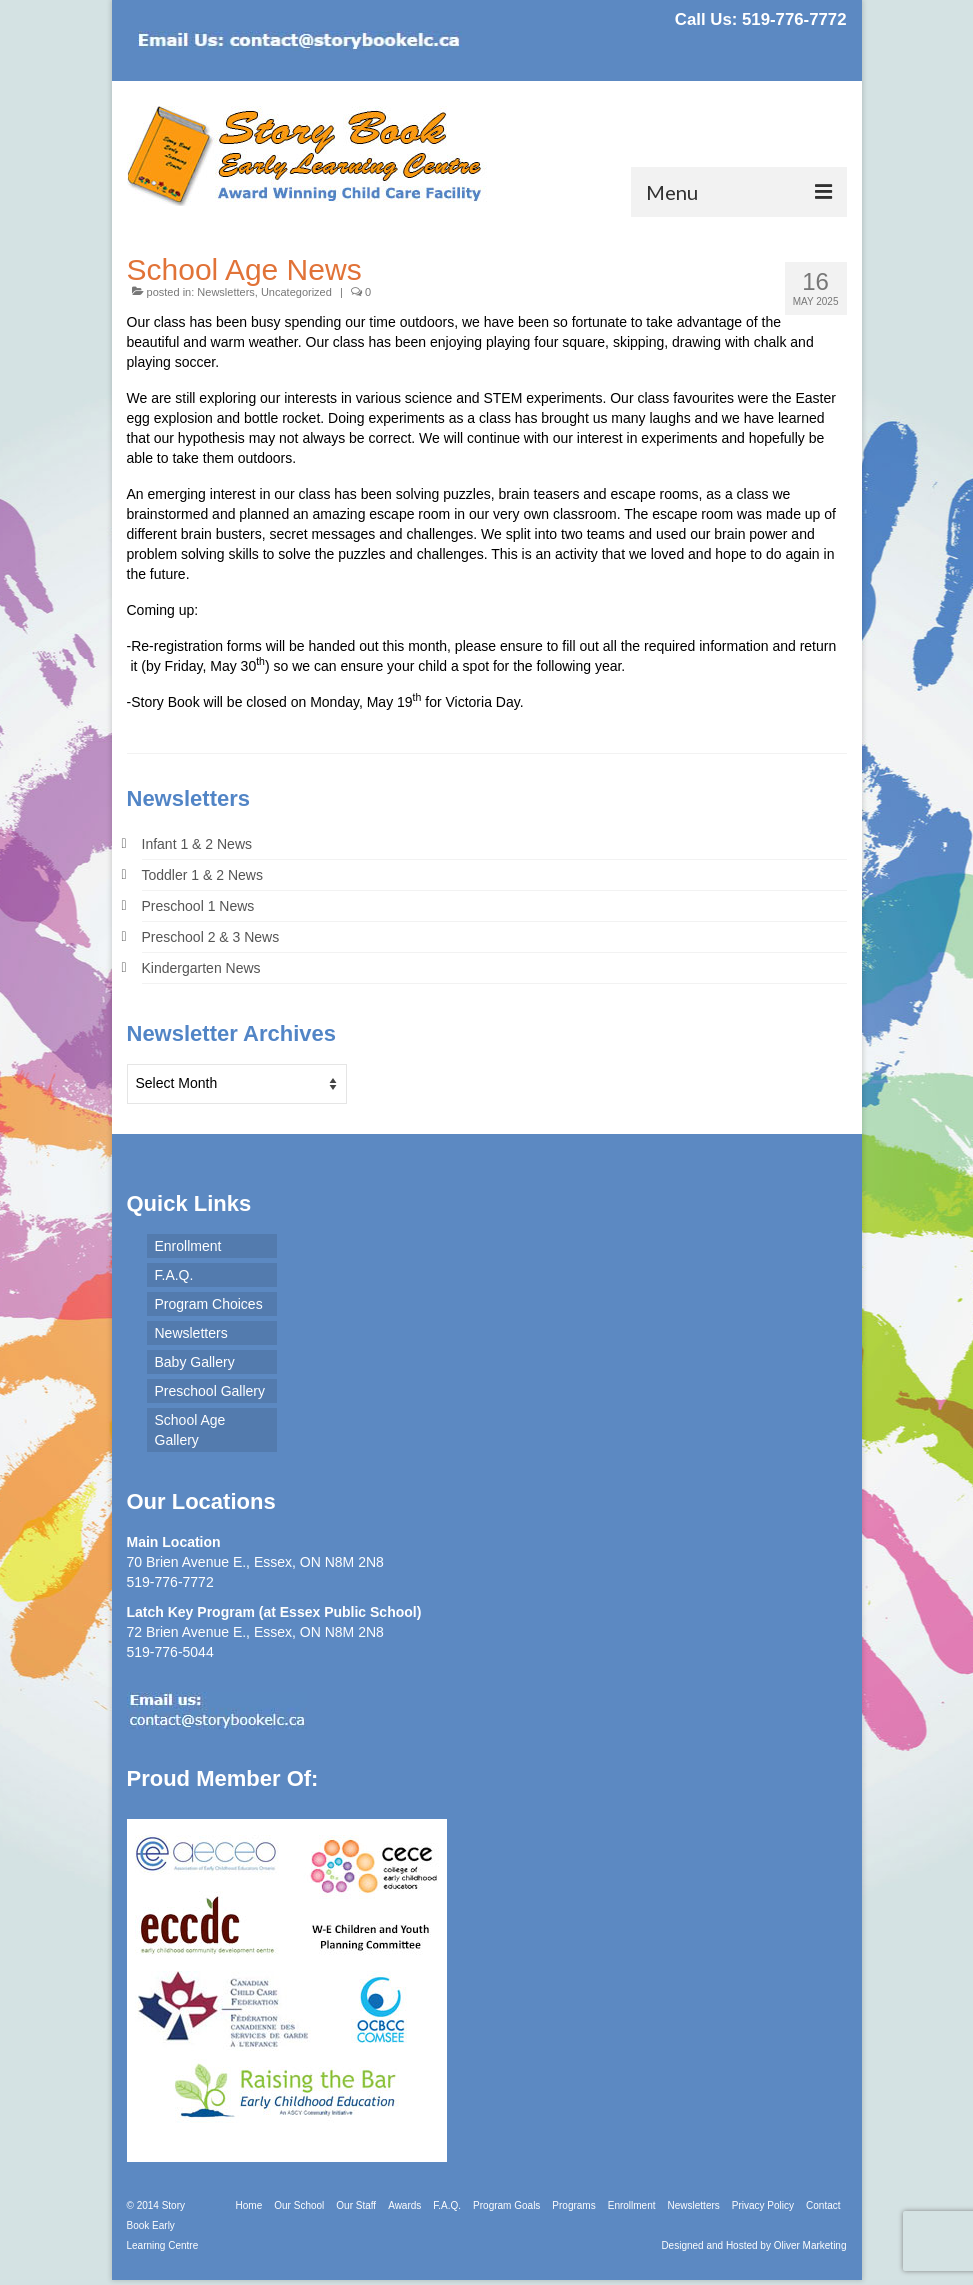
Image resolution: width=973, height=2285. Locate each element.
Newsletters (225, 292)
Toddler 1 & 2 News (202, 875)
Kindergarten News (201, 968)
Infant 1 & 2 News (197, 844)
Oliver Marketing (810, 2245)
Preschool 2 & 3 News (211, 937)
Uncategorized (296, 292)
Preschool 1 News (198, 906)
